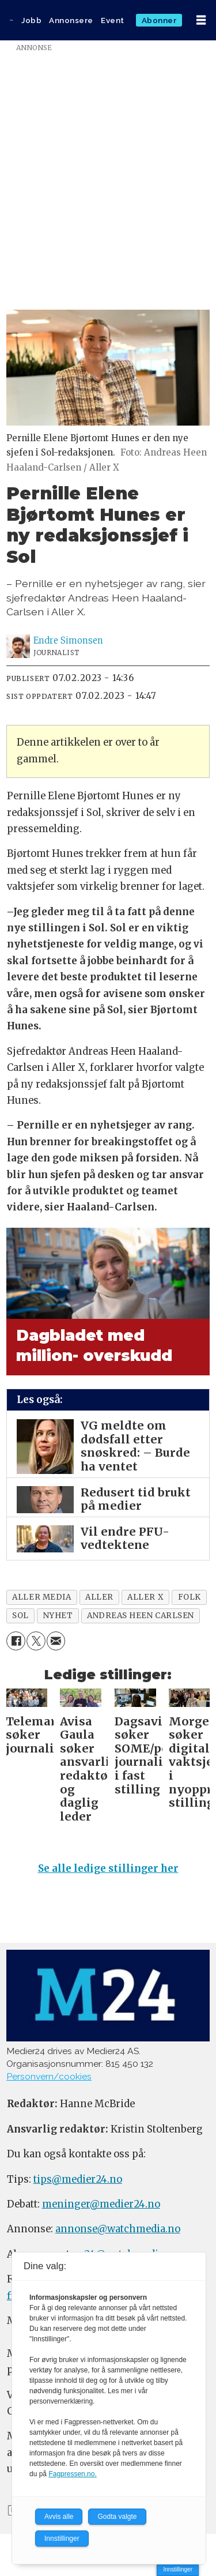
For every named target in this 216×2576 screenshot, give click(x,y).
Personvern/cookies (49, 2076)
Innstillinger (177, 2569)
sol (20, 1615)
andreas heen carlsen (140, 1615)
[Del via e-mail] (56, 1640)
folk (189, 1597)
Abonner (159, 20)
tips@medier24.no (77, 2179)
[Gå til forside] (11, 20)
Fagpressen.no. (72, 2474)
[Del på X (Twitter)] (36, 1640)
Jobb (31, 20)
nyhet (58, 1615)
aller (99, 1597)
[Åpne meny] (201, 20)
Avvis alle (58, 2517)
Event (112, 20)
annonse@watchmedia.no (117, 2229)
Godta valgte (117, 2517)
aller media (41, 1597)
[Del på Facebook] (15, 1640)
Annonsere (71, 20)
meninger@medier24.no (101, 2204)
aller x (145, 1597)
